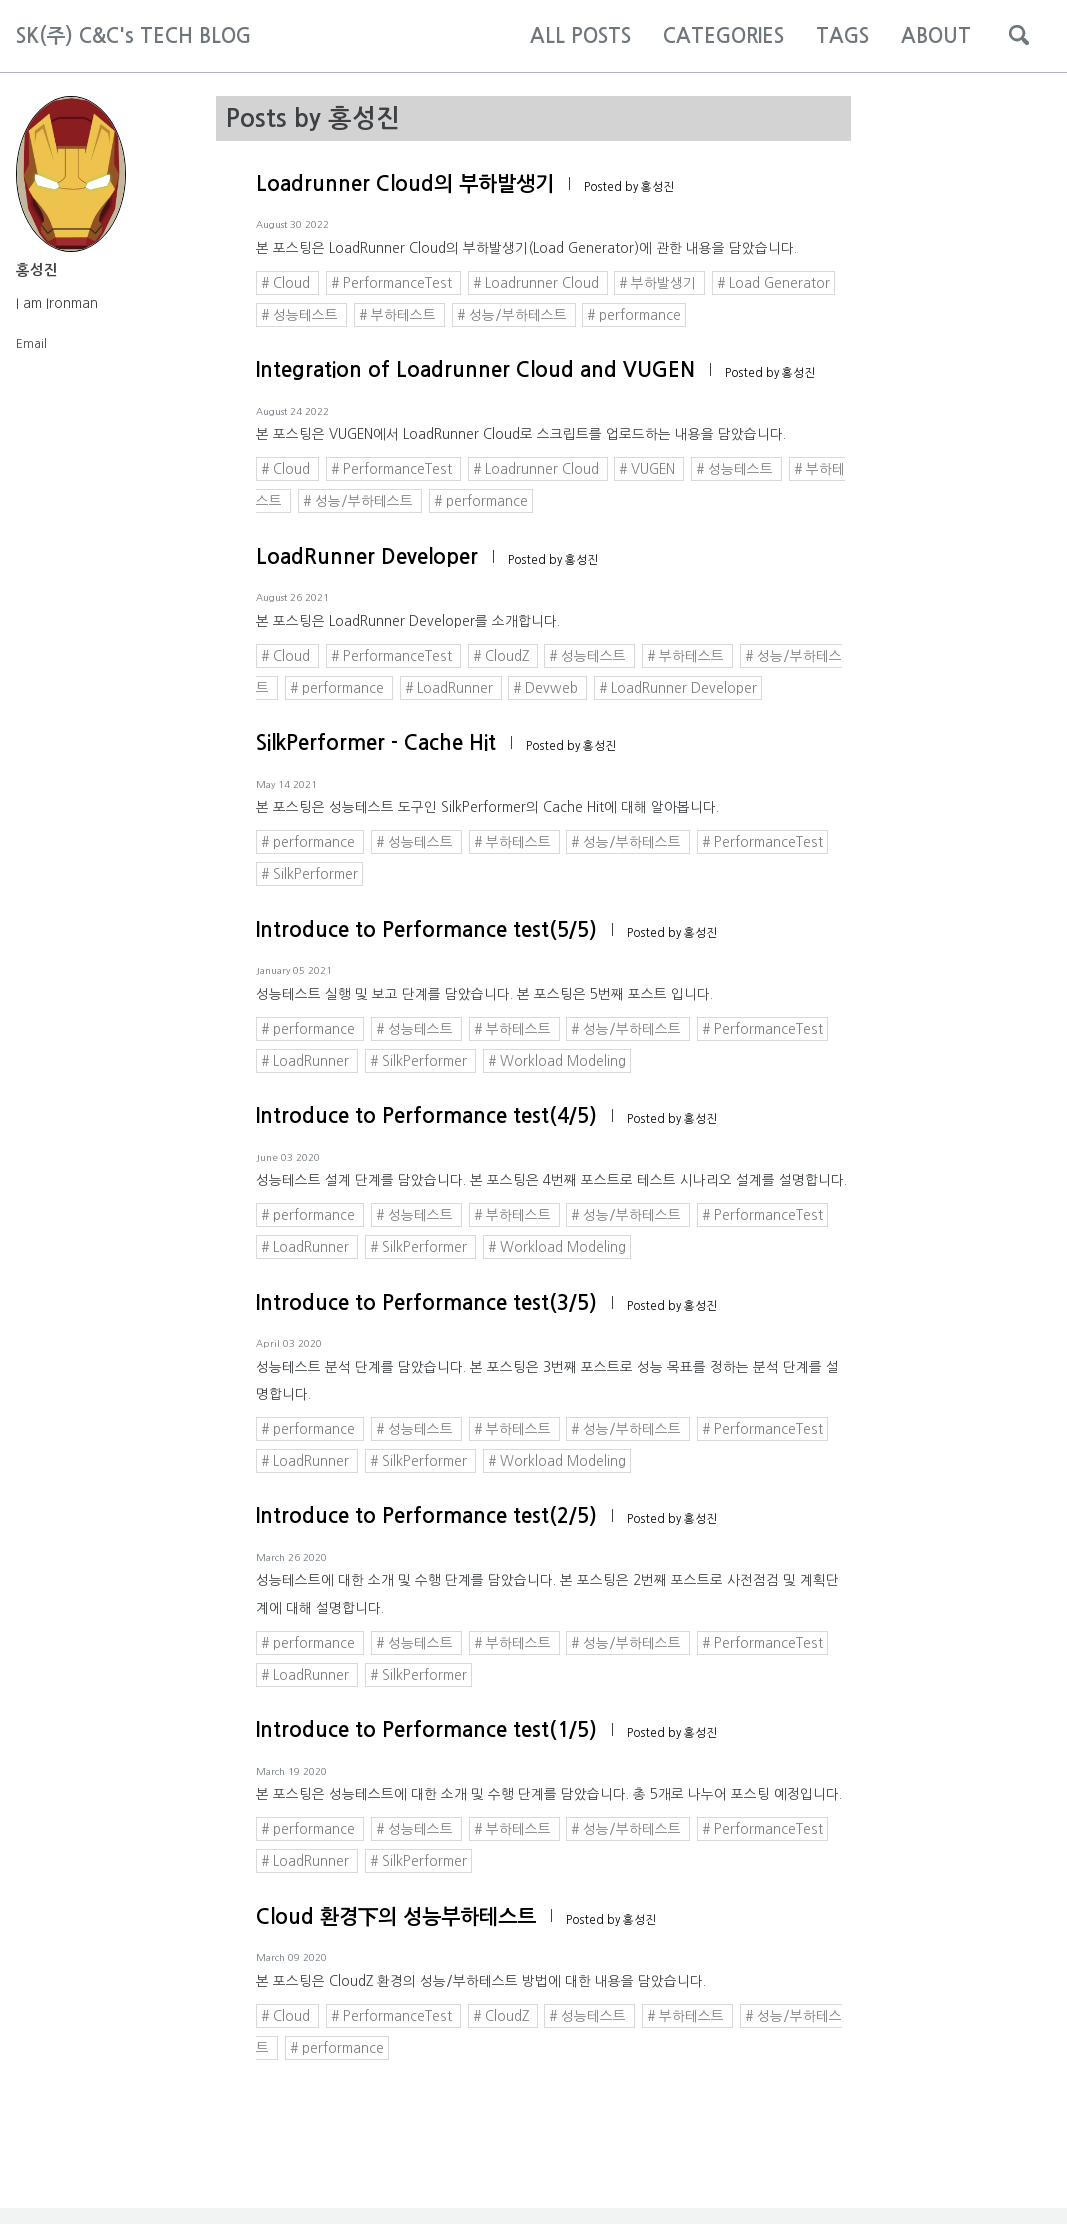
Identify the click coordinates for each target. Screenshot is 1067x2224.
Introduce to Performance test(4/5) (426, 1116)
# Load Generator (773, 283)
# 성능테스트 (301, 315)
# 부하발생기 (659, 283)
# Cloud (287, 283)
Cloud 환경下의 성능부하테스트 (396, 1917)
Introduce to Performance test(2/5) (426, 1516)
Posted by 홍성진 (629, 187)
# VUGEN (649, 469)
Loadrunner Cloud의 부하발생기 (405, 184)
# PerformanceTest (393, 283)
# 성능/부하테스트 (514, 315)
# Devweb (547, 688)
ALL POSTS (580, 36)
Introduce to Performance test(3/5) (426, 1303)
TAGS (842, 36)
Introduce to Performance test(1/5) (426, 1730)
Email (31, 340)
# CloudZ (503, 656)
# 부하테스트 (399, 315)
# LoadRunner (451, 688)
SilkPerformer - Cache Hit (376, 743)
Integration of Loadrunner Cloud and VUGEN (475, 370)
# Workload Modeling (557, 1061)
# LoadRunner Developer (678, 688)
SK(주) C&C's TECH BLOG (133, 36)
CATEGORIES (723, 36)
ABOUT (936, 36)
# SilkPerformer (309, 874)
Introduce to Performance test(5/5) (426, 930)
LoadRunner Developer (367, 557)
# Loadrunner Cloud (538, 283)
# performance (634, 315)
